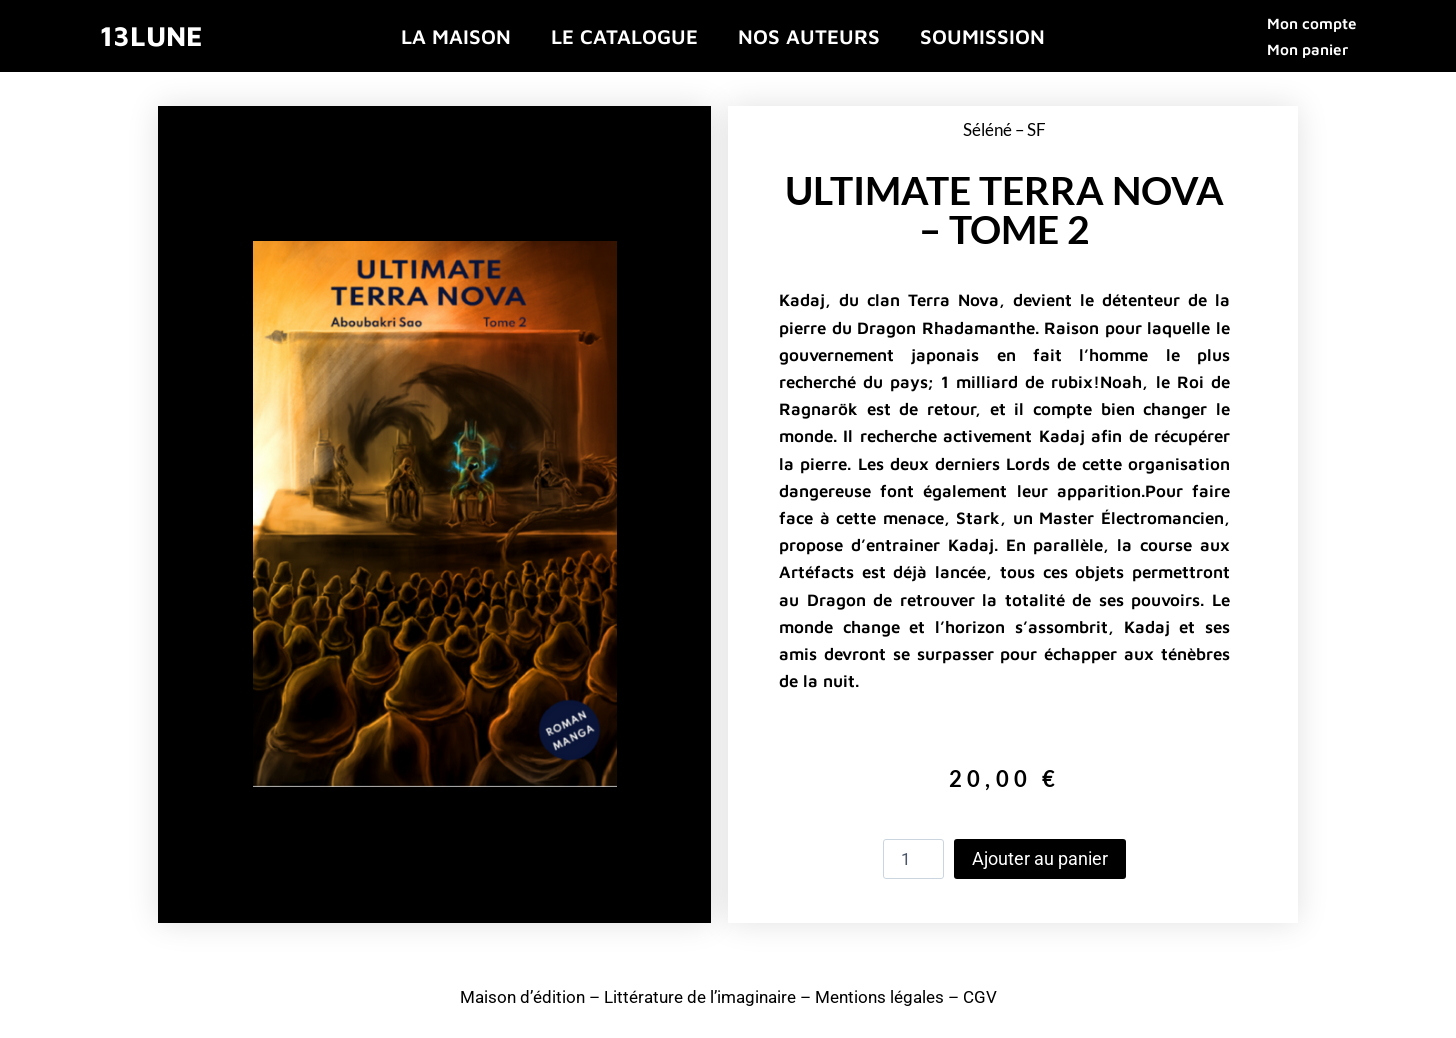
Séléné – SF (1004, 129)
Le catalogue (624, 36)
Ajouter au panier (1040, 858)
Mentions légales (879, 997)
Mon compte (1312, 23)
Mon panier (1307, 49)
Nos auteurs (809, 36)
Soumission (982, 36)
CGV (980, 997)
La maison (456, 36)
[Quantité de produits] (914, 859)
